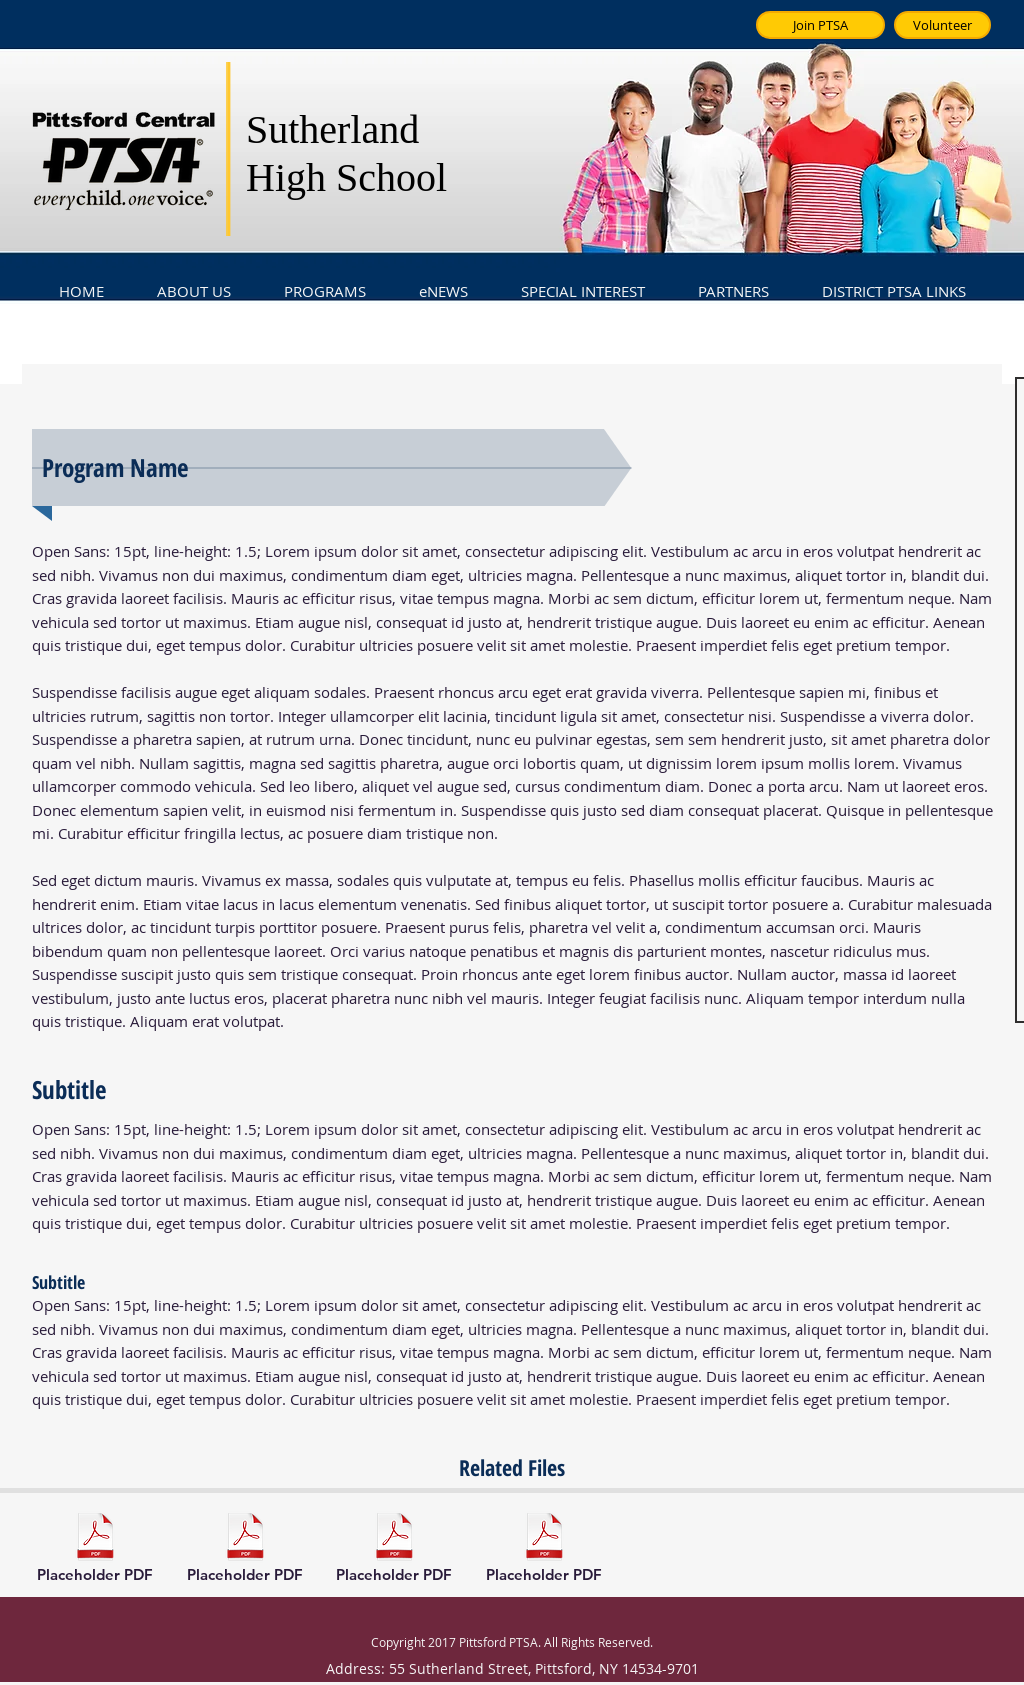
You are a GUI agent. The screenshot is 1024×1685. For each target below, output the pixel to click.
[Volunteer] (942, 25)
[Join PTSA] (820, 25)
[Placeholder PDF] (95, 1549)
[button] (193, 282)
